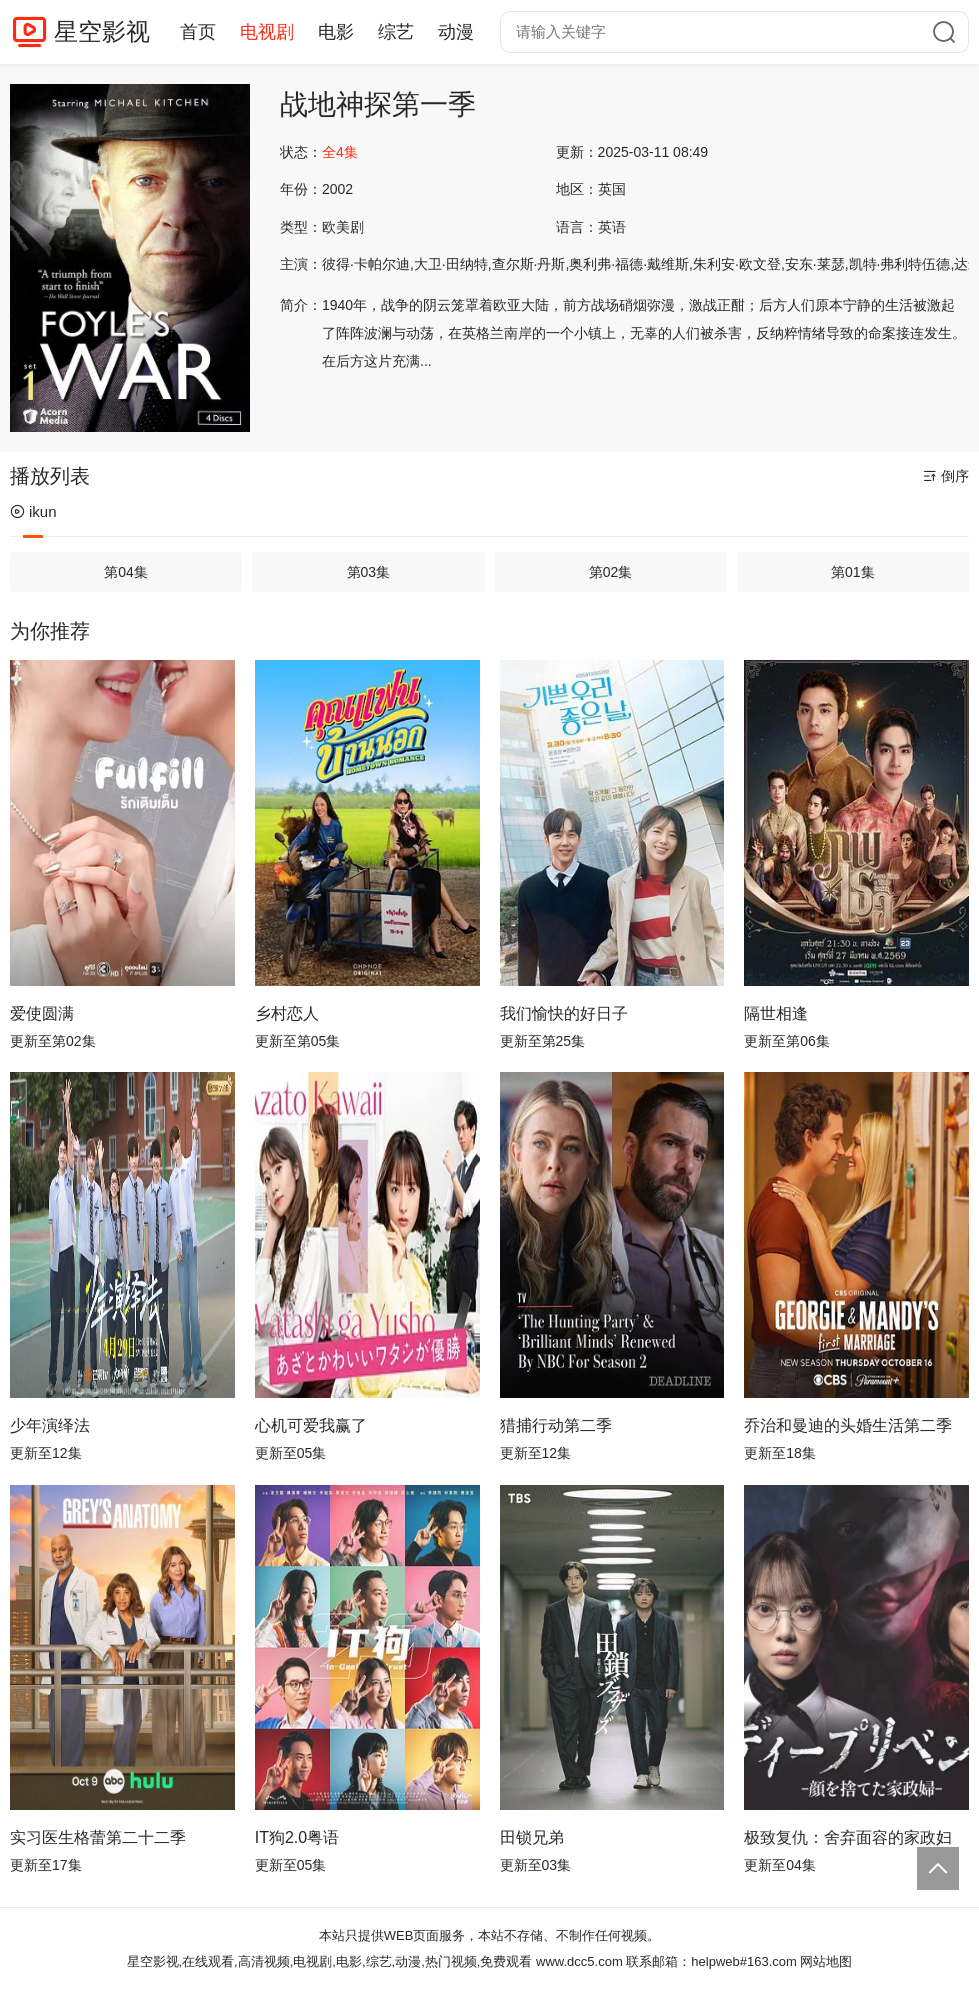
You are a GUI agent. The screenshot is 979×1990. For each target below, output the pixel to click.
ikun (33, 511)
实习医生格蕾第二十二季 (98, 1837)
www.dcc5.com (579, 1961)
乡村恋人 (287, 1013)
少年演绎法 (50, 1425)
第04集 (126, 572)
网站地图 (826, 1961)
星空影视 (102, 31)
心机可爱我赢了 (311, 1425)
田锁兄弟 (532, 1837)
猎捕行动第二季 (556, 1425)
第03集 (369, 572)
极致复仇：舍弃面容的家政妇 (848, 1837)
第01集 (853, 572)
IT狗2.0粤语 (297, 1837)
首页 (198, 32)
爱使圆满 (42, 1013)
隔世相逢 (776, 1013)
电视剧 (267, 32)
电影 (336, 32)
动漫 (456, 32)
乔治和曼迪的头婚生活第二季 (848, 1425)
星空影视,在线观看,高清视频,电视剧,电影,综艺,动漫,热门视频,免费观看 (330, 1961)
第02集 (611, 572)
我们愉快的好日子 (564, 1013)
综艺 (396, 32)
